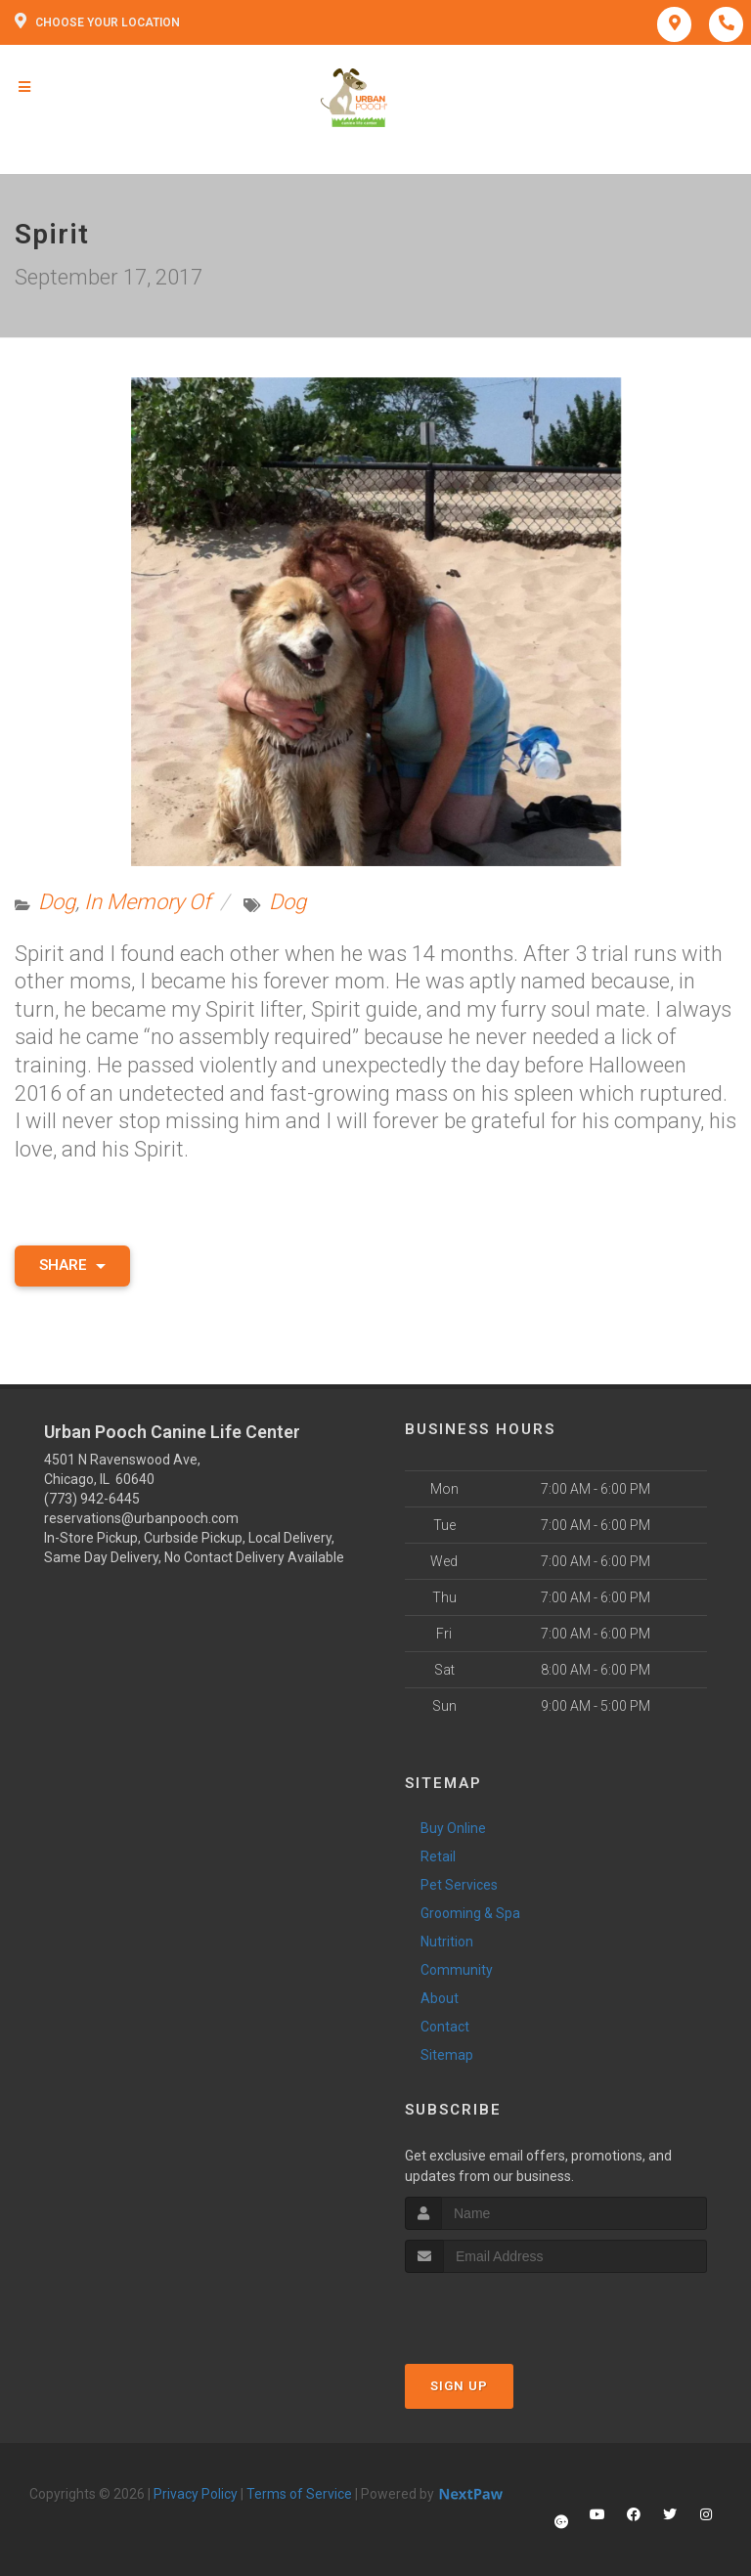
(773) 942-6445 (92, 1498)
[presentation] (509, 2309)
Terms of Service (299, 2494)
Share (72, 1265)
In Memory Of (147, 902)
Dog (56, 902)
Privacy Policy (196, 2494)
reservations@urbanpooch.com (141, 1518)
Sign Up (459, 2386)
